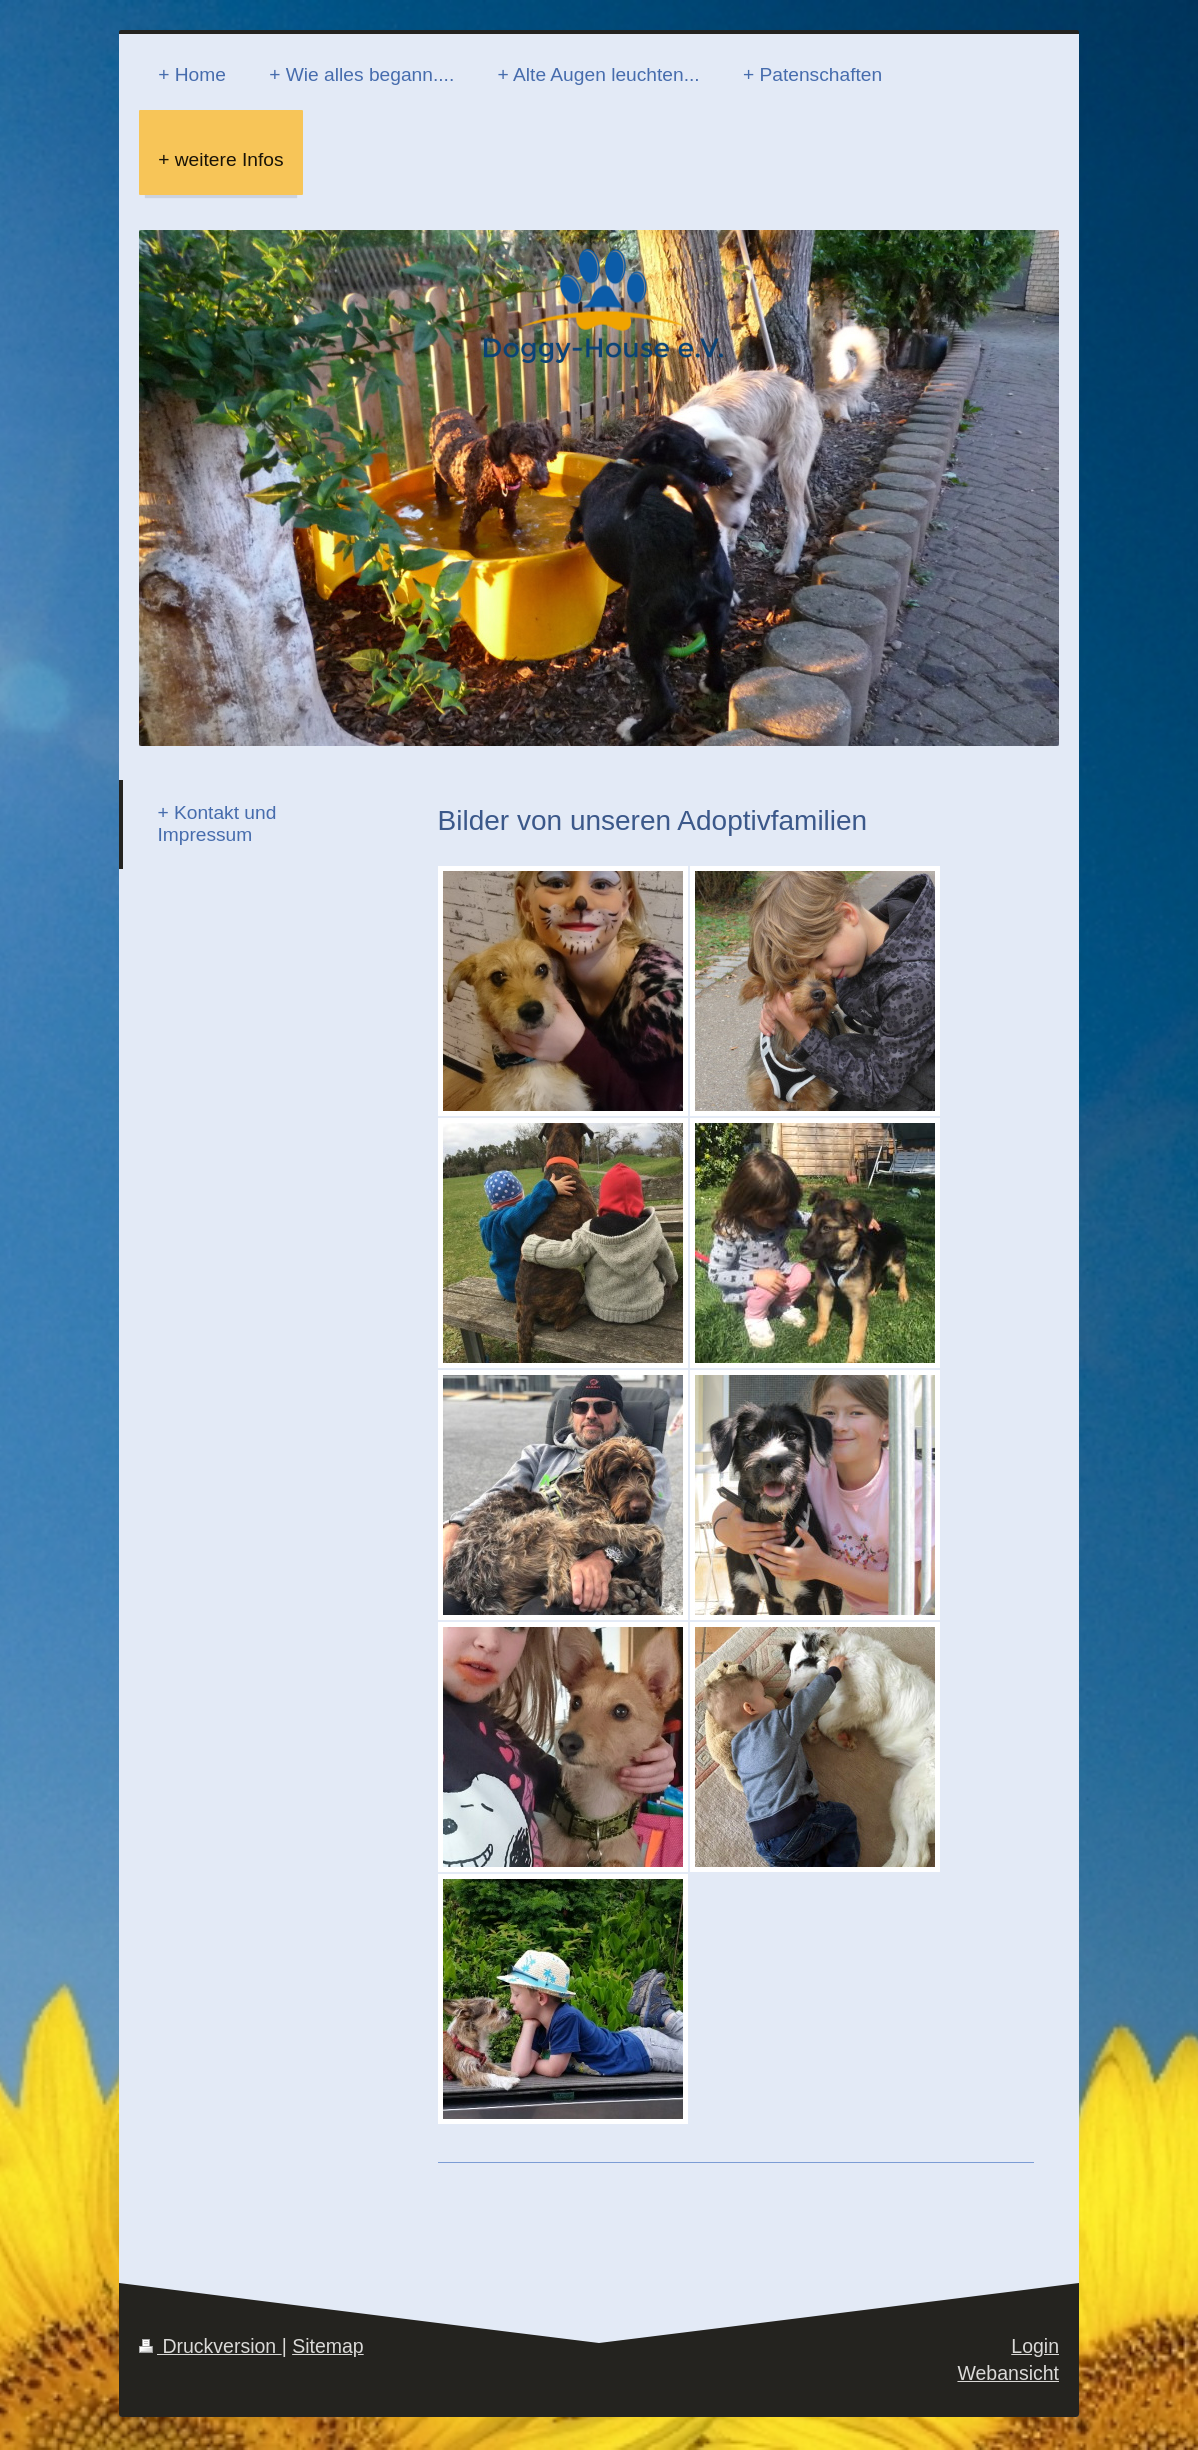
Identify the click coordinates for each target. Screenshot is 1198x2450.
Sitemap (328, 2346)
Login (1035, 2346)
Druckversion (210, 2346)
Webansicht (1008, 2373)
